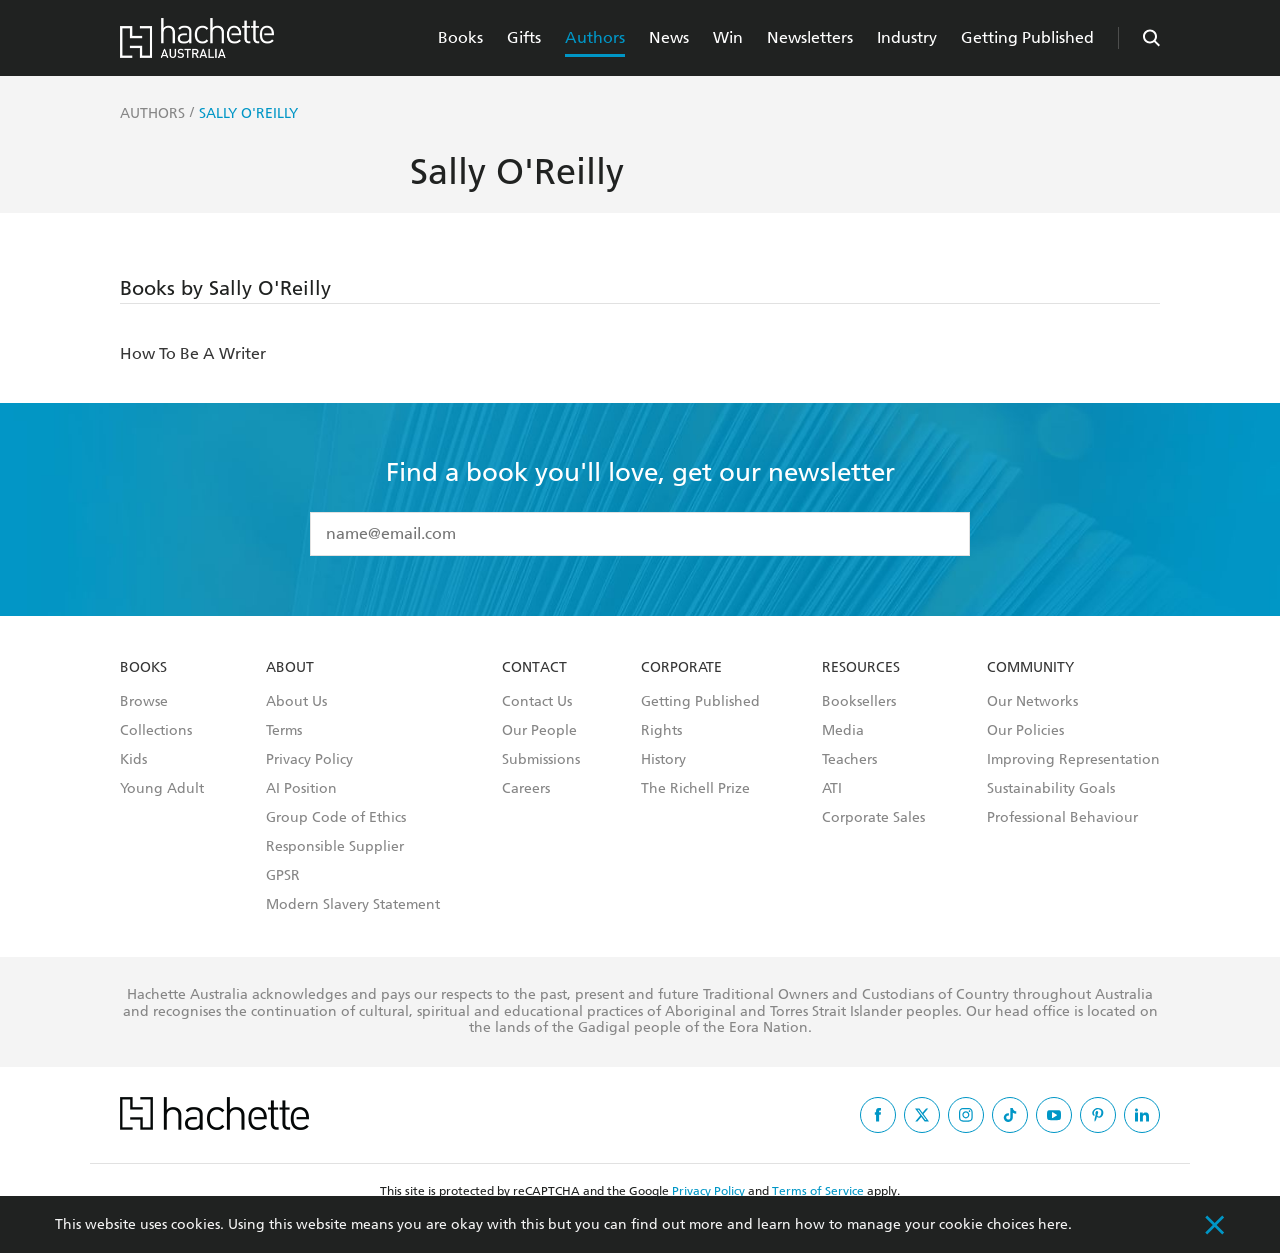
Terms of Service (818, 1191)
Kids (133, 760)
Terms (284, 731)
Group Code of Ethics (336, 818)
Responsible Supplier (335, 847)
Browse (144, 702)
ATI (832, 789)
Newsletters (810, 37)
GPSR (283, 876)
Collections (156, 731)
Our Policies (1025, 731)
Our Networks (1032, 702)
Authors (595, 37)
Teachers (849, 760)
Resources (861, 668)
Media (843, 731)
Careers (526, 789)
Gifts (524, 37)
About (290, 668)
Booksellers (859, 702)
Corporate (681, 668)
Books (460, 37)
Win (728, 37)
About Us (296, 702)
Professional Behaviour (1062, 818)
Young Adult (162, 789)
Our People (539, 731)
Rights (661, 731)
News (669, 37)
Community (1030, 668)
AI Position (301, 789)
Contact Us (537, 702)
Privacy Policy (309, 760)
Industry (907, 37)
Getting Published (1027, 37)
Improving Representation (1073, 760)
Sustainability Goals (1051, 789)
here (1053, 1224)
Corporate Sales (873, 818)
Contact (534, 668)
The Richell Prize (695, 789)
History (663, 760)
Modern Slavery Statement (353, 905)
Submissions (541, 760)
